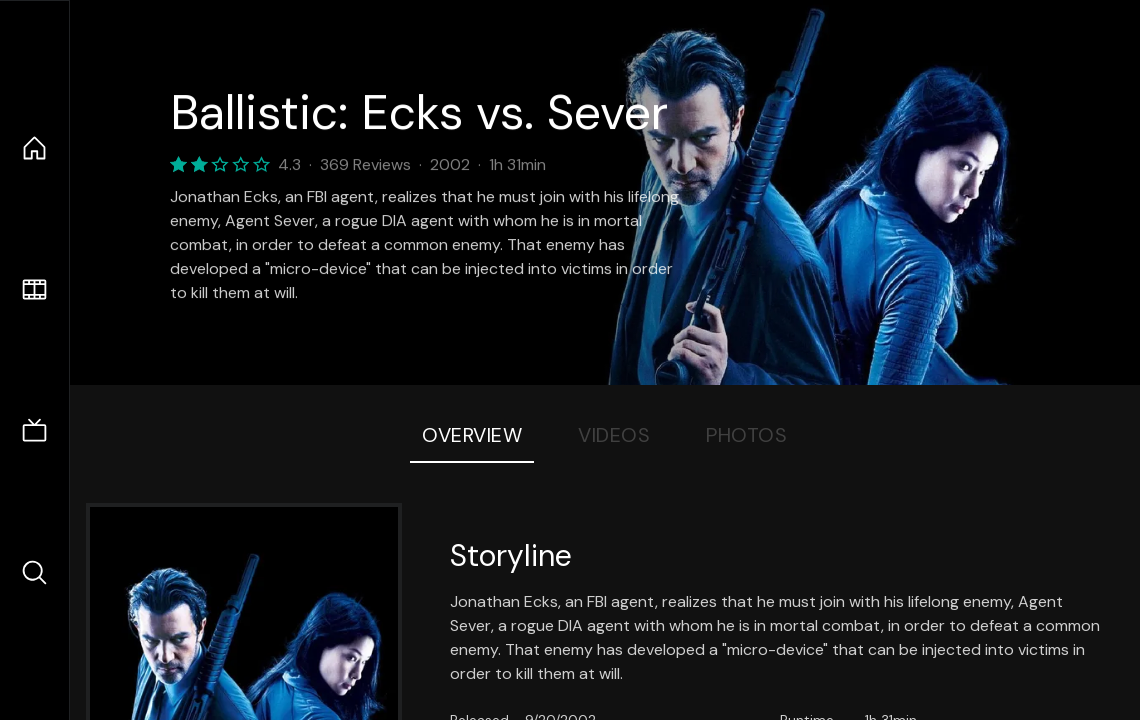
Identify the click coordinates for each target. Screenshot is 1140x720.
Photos (746, 435)
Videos (614, 435)
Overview (472, 435)
